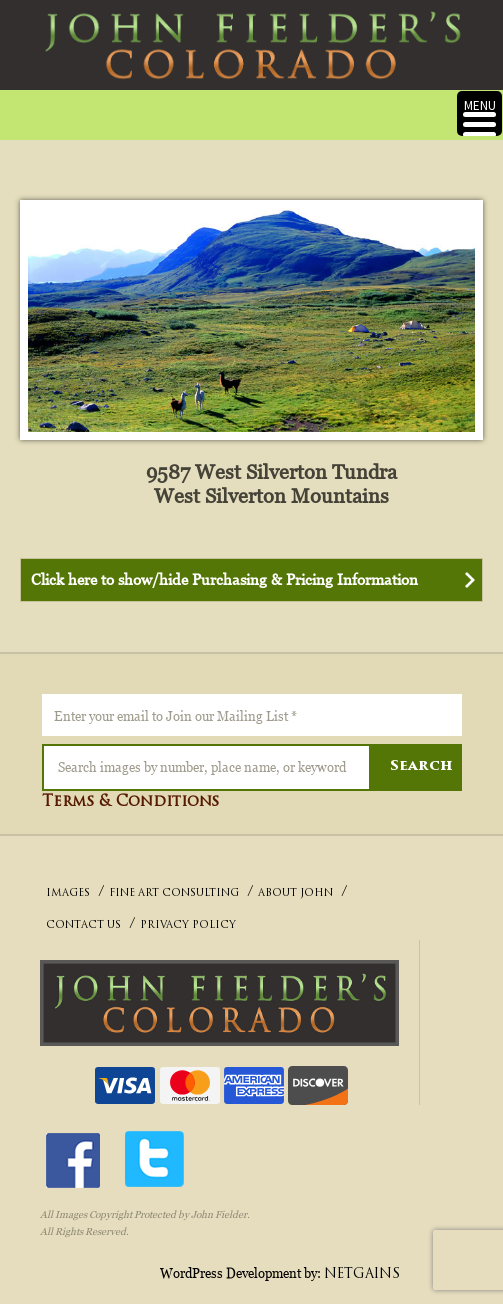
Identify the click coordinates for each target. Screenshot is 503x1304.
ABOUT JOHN (295, 893)
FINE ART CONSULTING (174, 893)
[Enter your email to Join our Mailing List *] (252, 715)
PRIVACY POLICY (188, 925)
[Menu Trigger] (479, 113)
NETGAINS (362, 1273)
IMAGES (68, 893)
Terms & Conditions (130, 802)
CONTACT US (83, 925)
